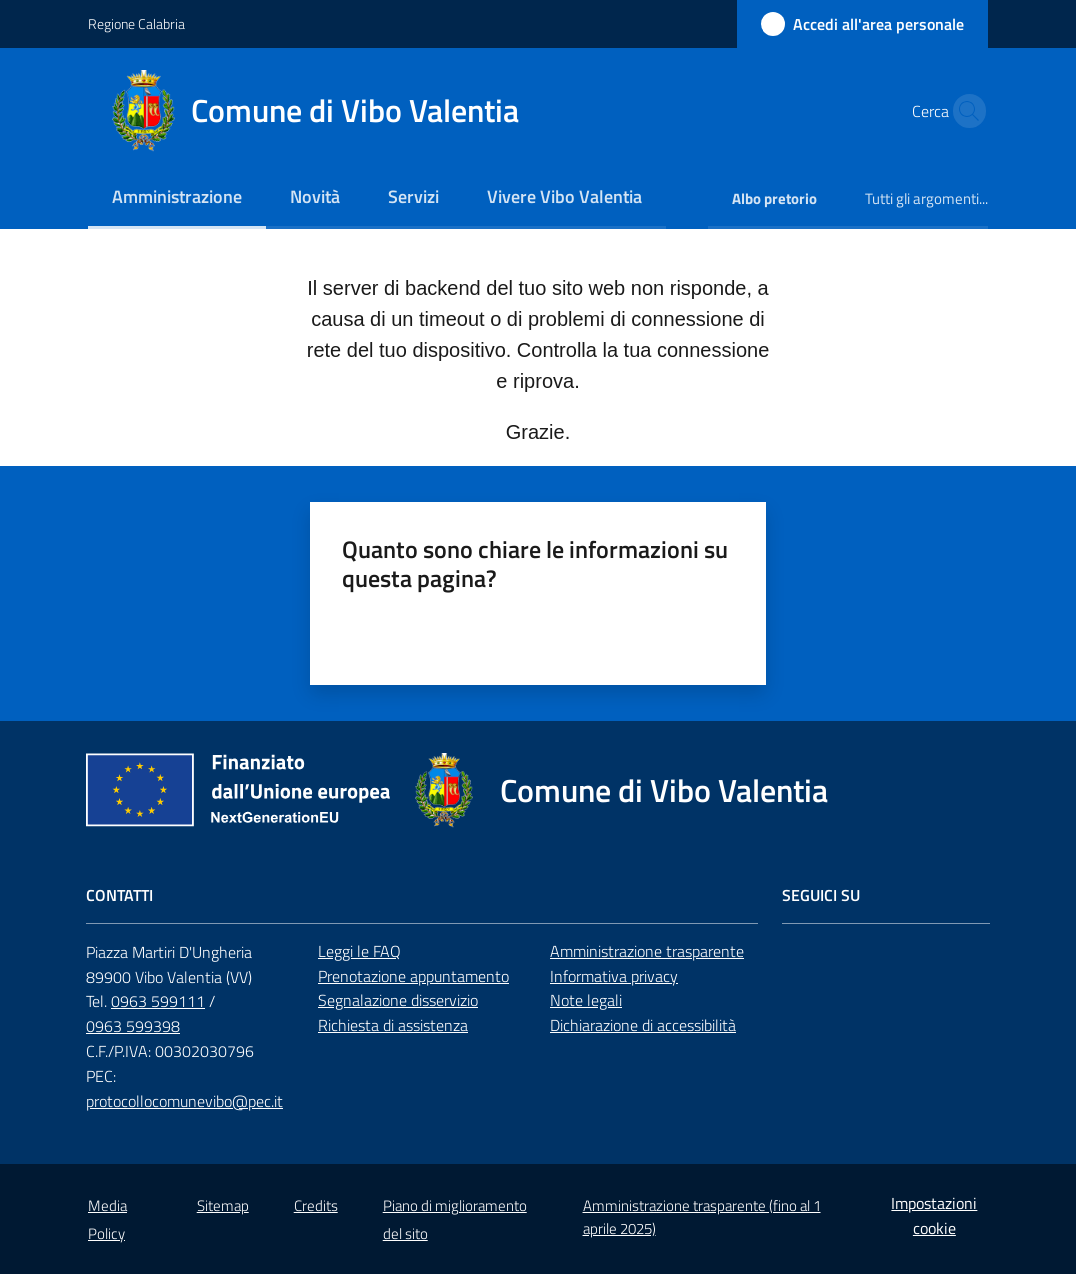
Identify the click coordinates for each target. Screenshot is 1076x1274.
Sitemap (223, 1205)
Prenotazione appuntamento (413, 976)
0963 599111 (158, 1001)
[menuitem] (177, 198)
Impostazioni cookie (934, 1215)
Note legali (586, 1000)
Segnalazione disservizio (398, 1000)
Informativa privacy (614, 976)
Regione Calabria (136, 23)
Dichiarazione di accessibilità (643, 1025)
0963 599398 (133, 1026)
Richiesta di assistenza (393, 1025)
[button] (964, 111)
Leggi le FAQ (359, 951)
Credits (316, 1205)
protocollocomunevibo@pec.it (184, 1101)
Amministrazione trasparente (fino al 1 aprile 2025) (702, 1217)
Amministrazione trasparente (647, 951)
